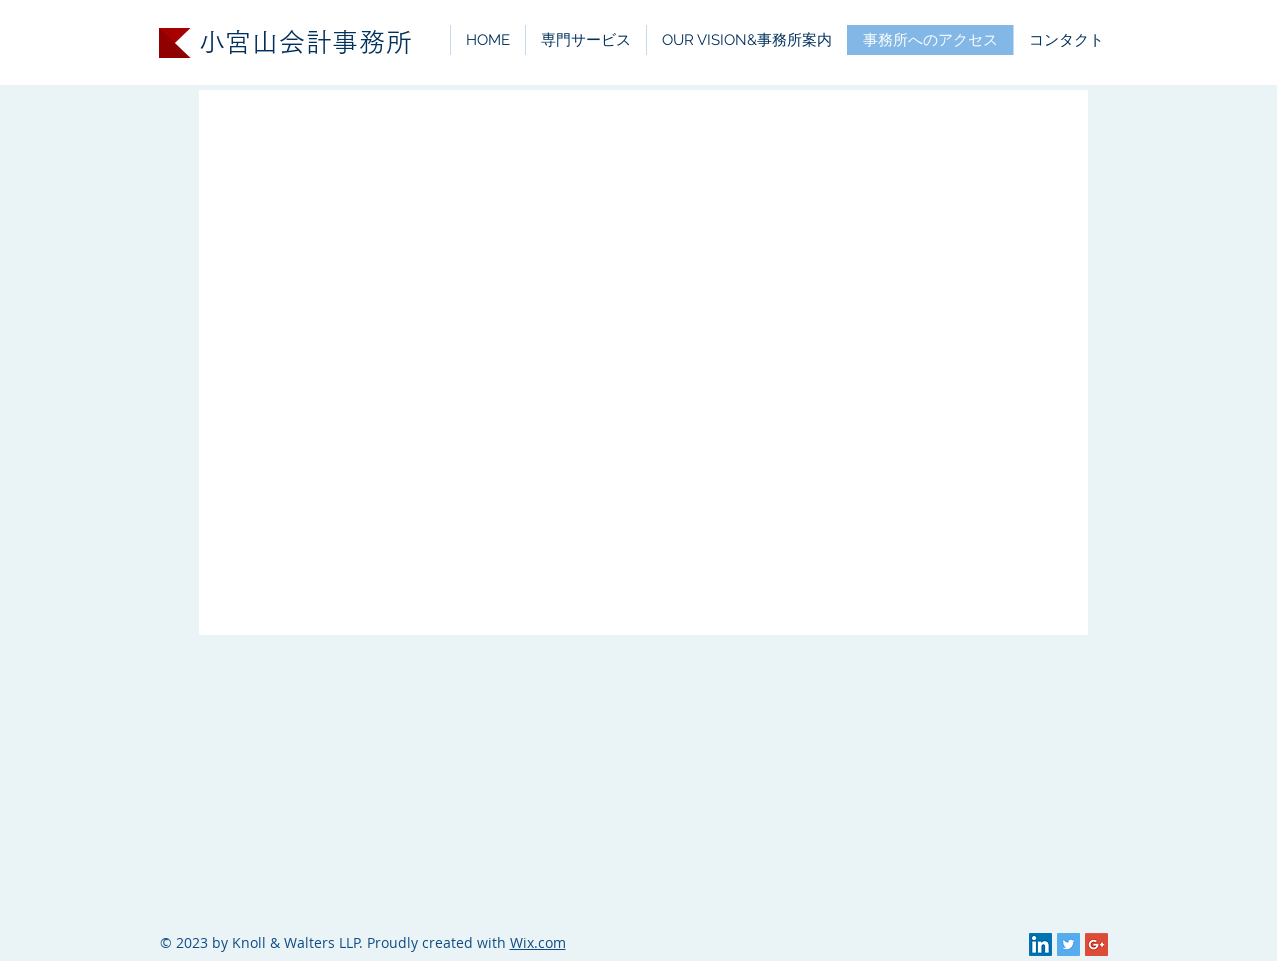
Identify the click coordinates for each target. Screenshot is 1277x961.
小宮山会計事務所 (306, 43)
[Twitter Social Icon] (1068, 944)
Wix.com (538, 942)
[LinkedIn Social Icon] (1040, 944)
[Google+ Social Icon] (1096, 944)
